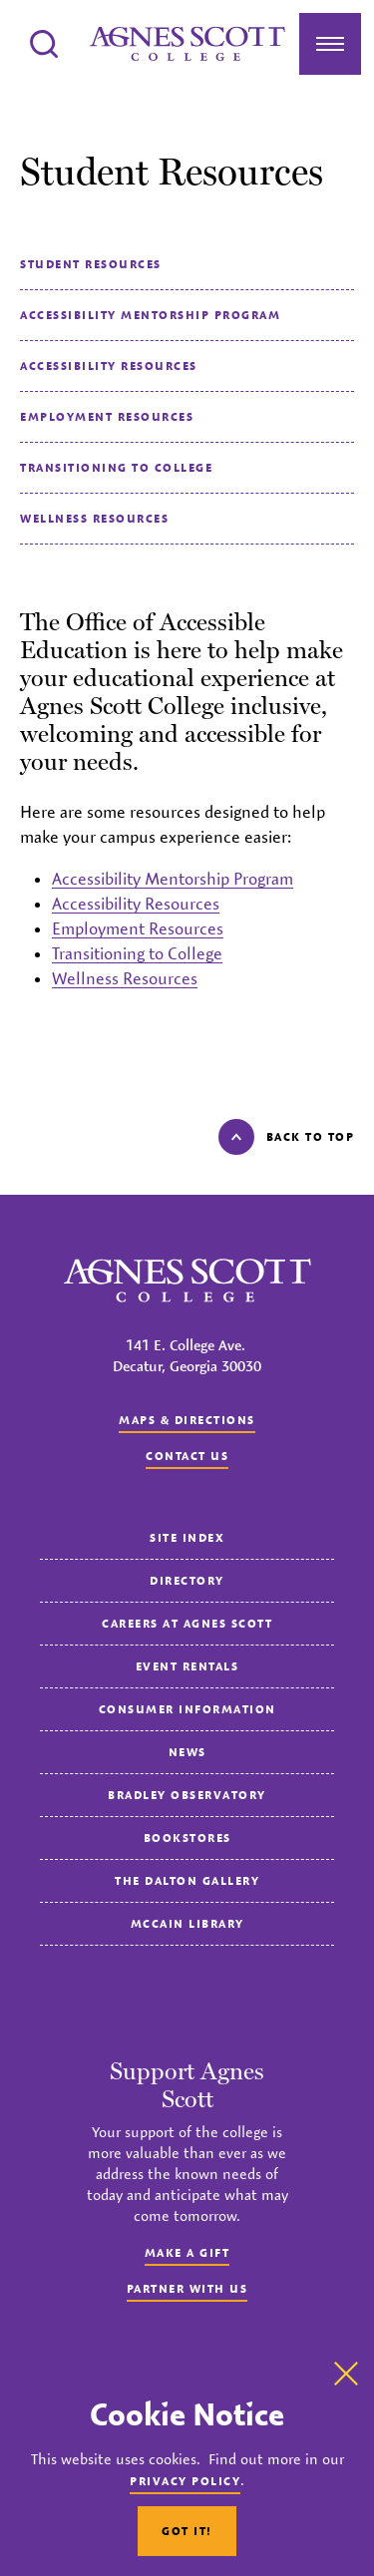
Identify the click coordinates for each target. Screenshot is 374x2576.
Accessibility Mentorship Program (150, 314)
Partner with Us (187, 2288)
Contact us (187, 1455)
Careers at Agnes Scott (187, 1623)
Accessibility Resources (108, 365)
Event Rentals (187, 1665)
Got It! (187, 2530)
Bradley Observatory (187, 1794)
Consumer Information (187, 1708)
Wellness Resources (94, 518)
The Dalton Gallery (187, 1880)
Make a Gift (187, 2252)
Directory (187, 1580)
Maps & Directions (187, 1419)
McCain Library (187, 1923)
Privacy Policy (185, 2480)
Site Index (187, 1537)
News (187, 1751)
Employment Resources (106, 416)
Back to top (286, 1137)
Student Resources (91, 263)
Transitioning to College (116, 467)
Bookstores (187, 1837)
